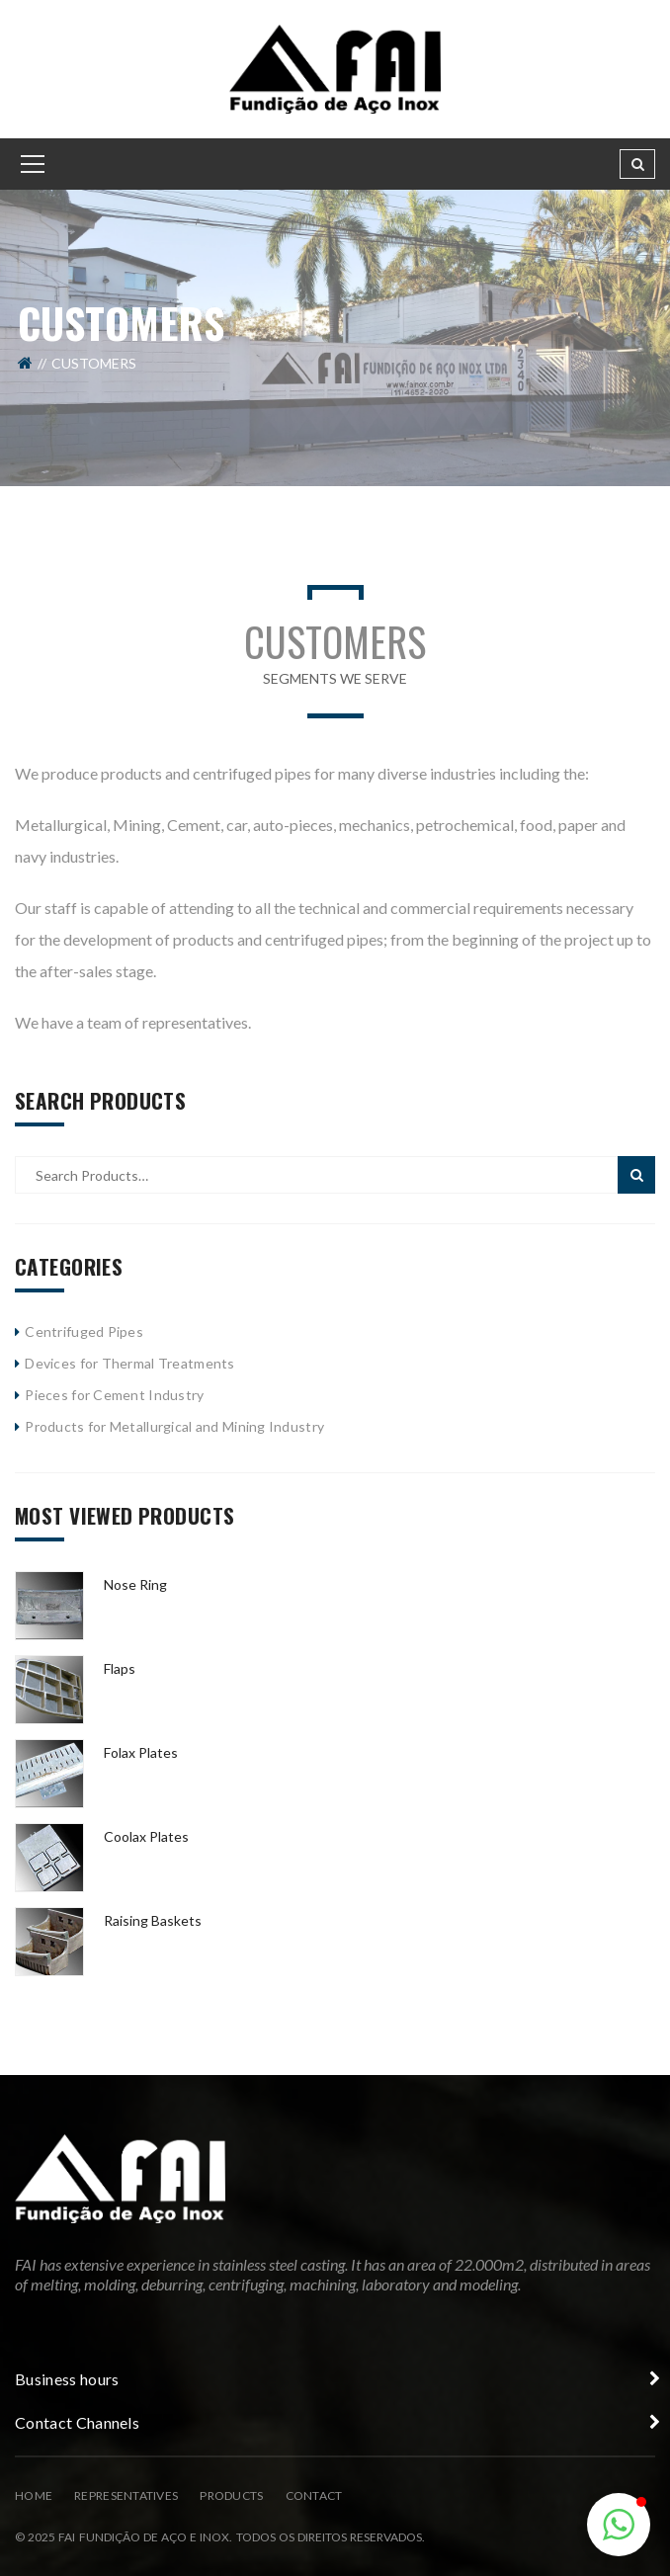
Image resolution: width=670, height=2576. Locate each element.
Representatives (126, 2495)
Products (231, 2495)
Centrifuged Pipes (84, 1331)
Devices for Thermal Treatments (129, 1363)
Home (33, 2495)
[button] (618, 2524)
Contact (314, 2495)
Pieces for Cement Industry (114, 1394)
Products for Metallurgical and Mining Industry (174, 1426)
